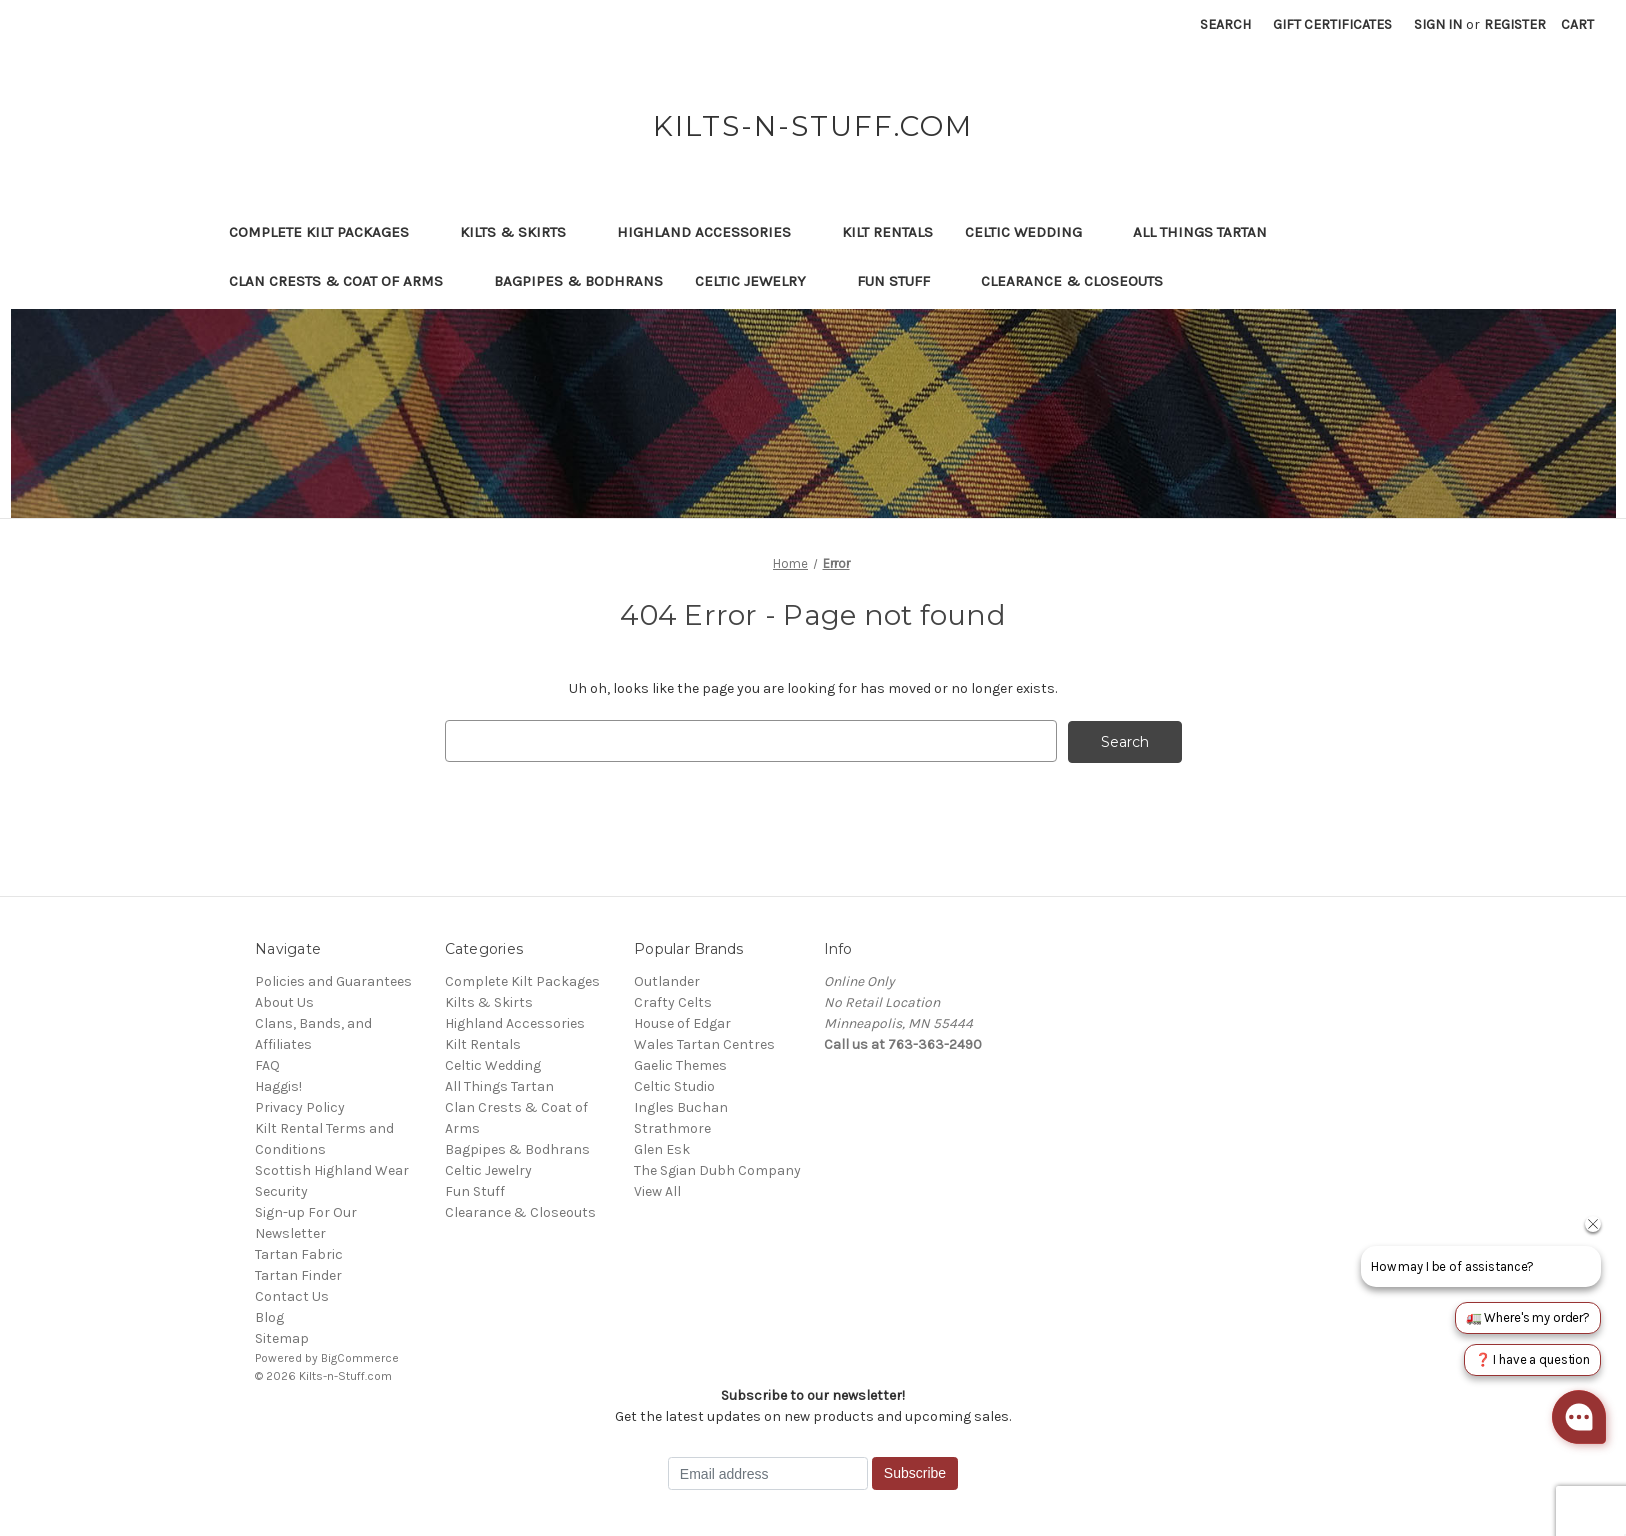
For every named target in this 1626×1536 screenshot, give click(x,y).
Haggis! (278, 1085)
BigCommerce (360, 1357)
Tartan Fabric (299, 1253)
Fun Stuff (903, 281)
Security (281, 1190)
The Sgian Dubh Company (717, 1169)
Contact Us (292, 1295)
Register (1515, 24)
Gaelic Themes (680, 1064)
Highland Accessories (713, 232)
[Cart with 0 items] (1577, 24)
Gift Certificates (1332, 24)
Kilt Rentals (887, 232)
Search (1225, 24)
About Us (284, 1001)
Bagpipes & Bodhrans (578, 281)
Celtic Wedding (1033, 232)
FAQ (267, 1064)
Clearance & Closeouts (1081, 281)
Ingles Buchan (681, 1106)
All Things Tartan (1209, 232)
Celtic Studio (674, 1085)
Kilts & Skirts (522, 232)
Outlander (667, 980)
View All (657, 1190)
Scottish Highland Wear (332, 1169)
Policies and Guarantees (333, 980)
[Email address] (768, 1473)
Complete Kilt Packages (328, 232)
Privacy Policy (300, 1106)
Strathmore (672, 1127)
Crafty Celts (673, 1001)
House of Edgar (682, 1022)
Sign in (1438, 24)
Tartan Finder (298, 1274)
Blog (269, 1316)
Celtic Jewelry (760, 281)
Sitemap (282, 1337)
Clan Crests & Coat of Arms (345, 281)
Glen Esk (662, 1148)
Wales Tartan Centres (704, 1043)
